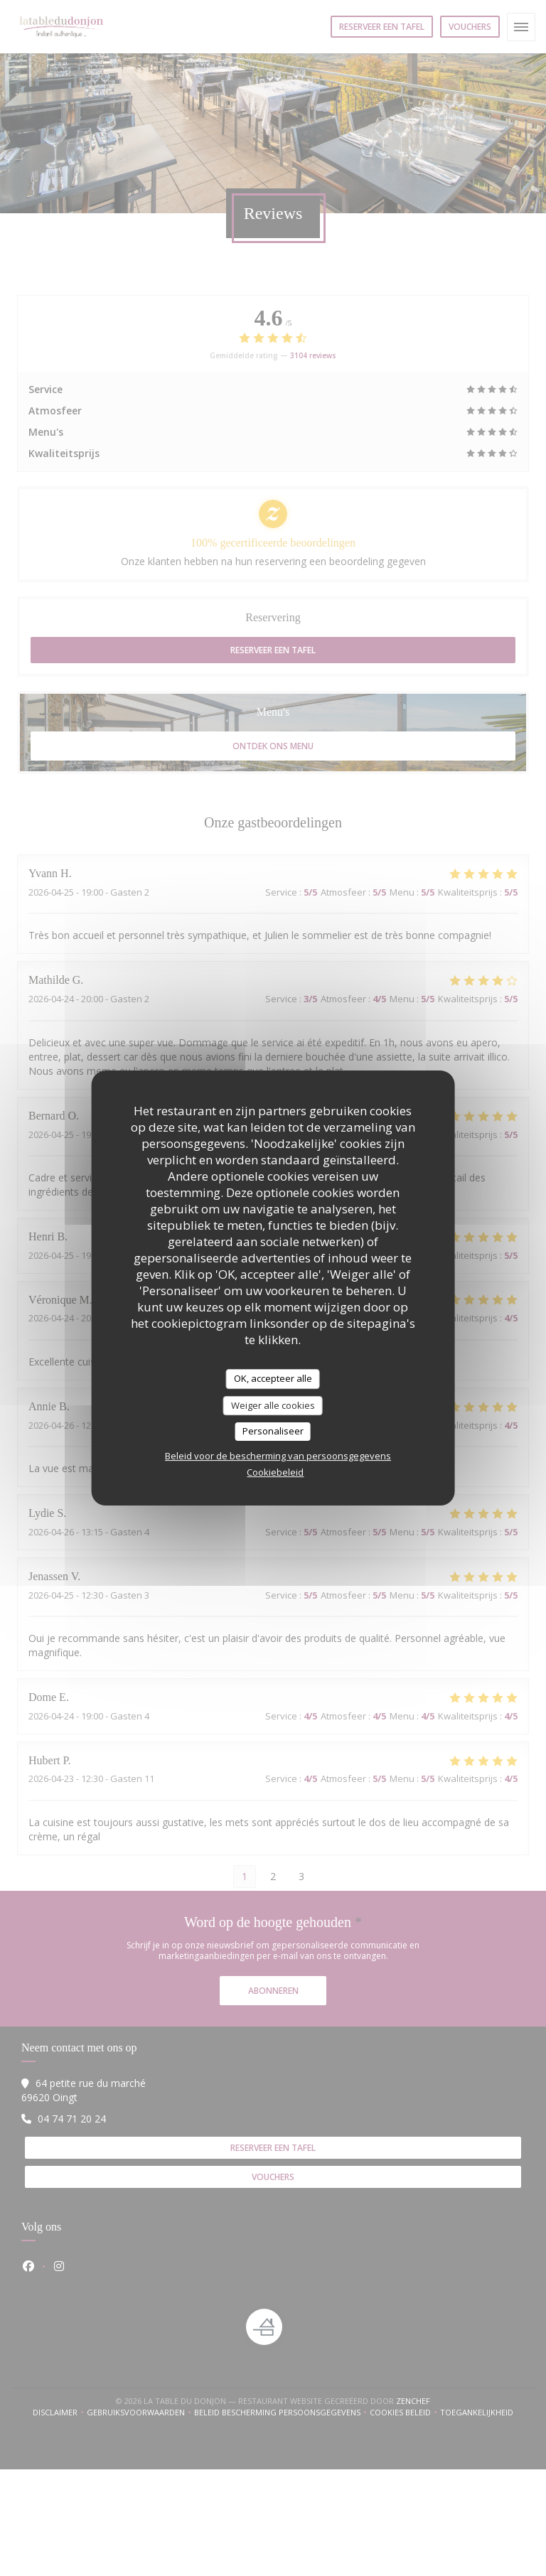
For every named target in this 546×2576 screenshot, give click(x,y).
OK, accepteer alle (273, 1378)
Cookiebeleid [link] (275, 1472)
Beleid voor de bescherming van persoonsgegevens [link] (278, 1455)
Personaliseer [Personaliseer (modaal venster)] (273, 1430)
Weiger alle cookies (273, 1405)
